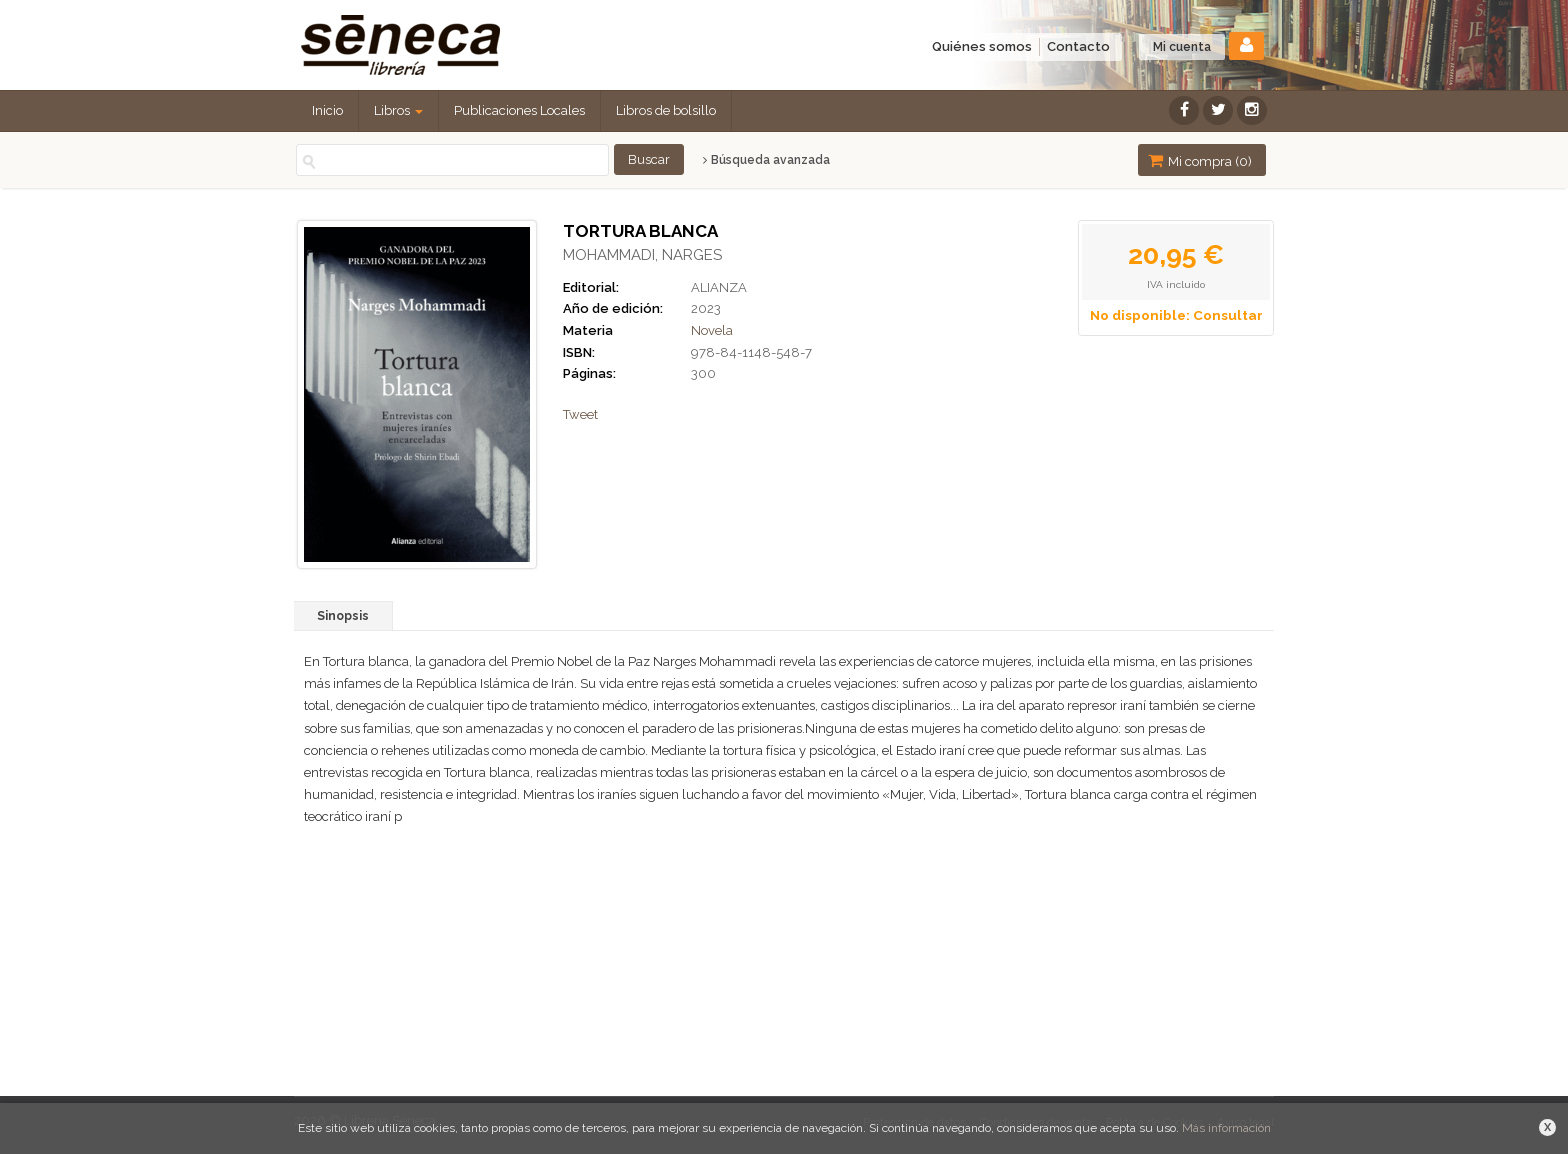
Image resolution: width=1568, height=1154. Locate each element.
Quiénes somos (982, 46)
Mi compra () (1200, 160)
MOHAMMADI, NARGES (642, 255)
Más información (1226, 1128)
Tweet (580, 414)
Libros (398, 110)
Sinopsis (343, 616)
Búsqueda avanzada (766, 160)
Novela (712, 330)
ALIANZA (719, 287)
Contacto (1078, 46)
